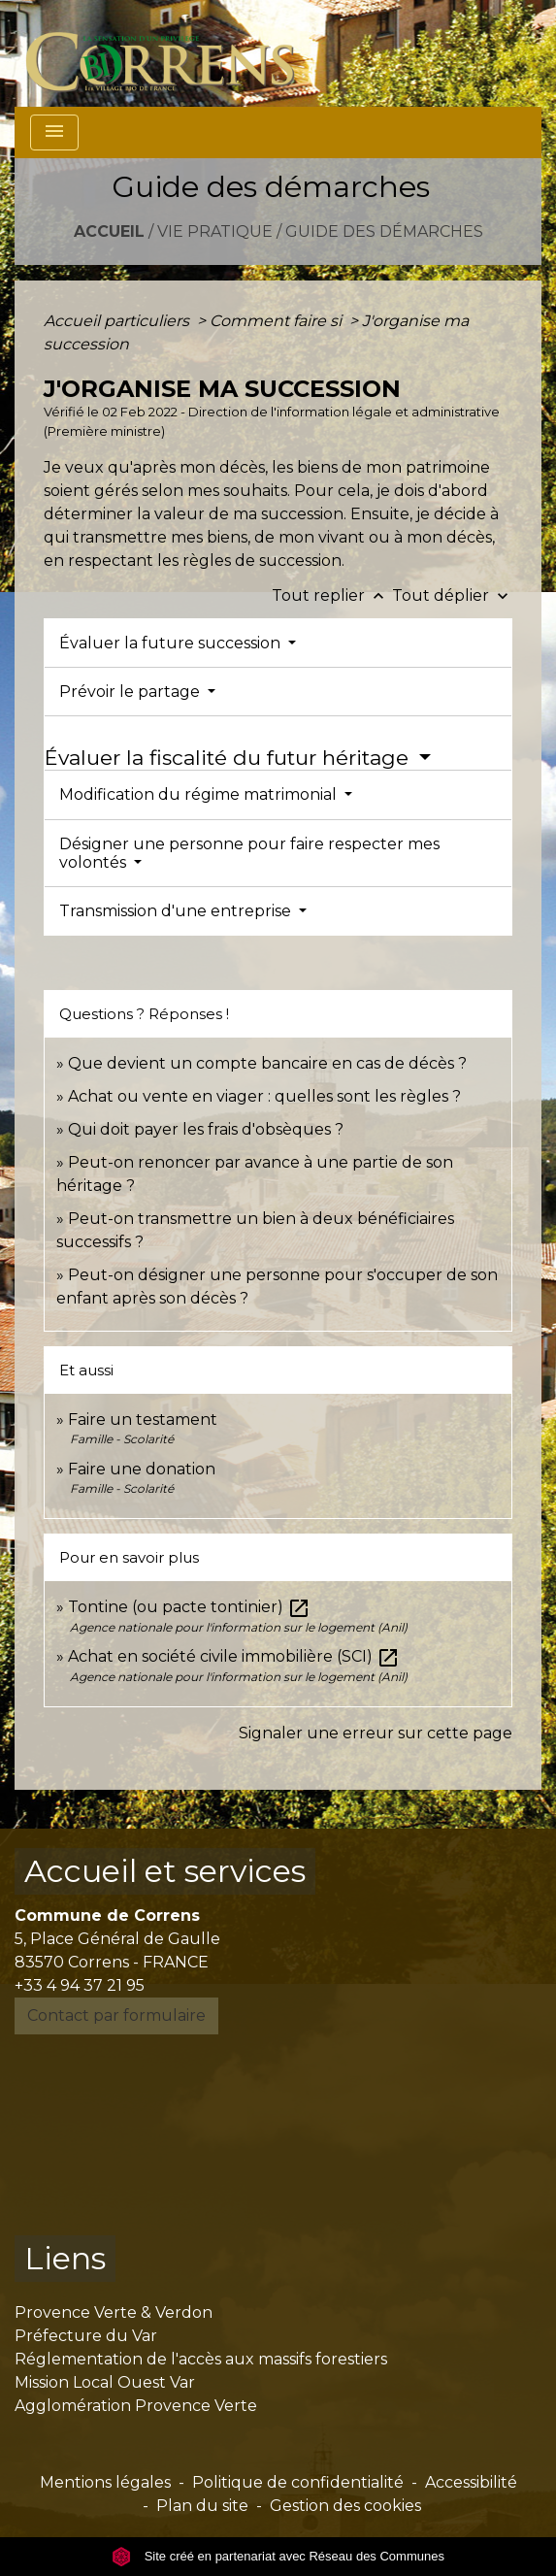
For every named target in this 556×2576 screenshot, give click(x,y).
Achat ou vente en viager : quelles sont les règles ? (264, 1096)
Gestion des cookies (345, 2505)
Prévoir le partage (131, 691)
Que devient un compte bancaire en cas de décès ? (267, 1063)
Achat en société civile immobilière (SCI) (234, 1656)
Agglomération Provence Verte (136, 2405)
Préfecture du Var (86, 2336)
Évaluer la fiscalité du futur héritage (229, 757)
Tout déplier (452, 595)
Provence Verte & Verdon (114, 2312)
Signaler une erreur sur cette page (375, 1733)
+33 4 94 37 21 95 (80, 1985)
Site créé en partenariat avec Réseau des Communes (278, 2556)
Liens (65, 2258)
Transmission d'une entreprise (177, 911)
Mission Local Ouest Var (105, 2382)
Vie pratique (215, 231)
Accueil (109, 231)
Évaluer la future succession (171, 643)
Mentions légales (105, 2482)
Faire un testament (142, 1419)
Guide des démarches (384, 231)
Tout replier (332, 595)
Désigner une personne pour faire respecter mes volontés (249, 853)
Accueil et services (165, 1871)
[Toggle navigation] (54, 132)
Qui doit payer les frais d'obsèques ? (205, 1129)
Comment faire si (277, 321)
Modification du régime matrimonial (200, 794)
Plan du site (202, 2505)
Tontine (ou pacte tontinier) (189, 1607)
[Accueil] (171, 53)
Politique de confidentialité (298, 2482)
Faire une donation (143, 1469)
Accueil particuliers (118, 321)
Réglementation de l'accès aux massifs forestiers (201, 2359)
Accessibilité (471, 2482)
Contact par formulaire (116, 2015)
